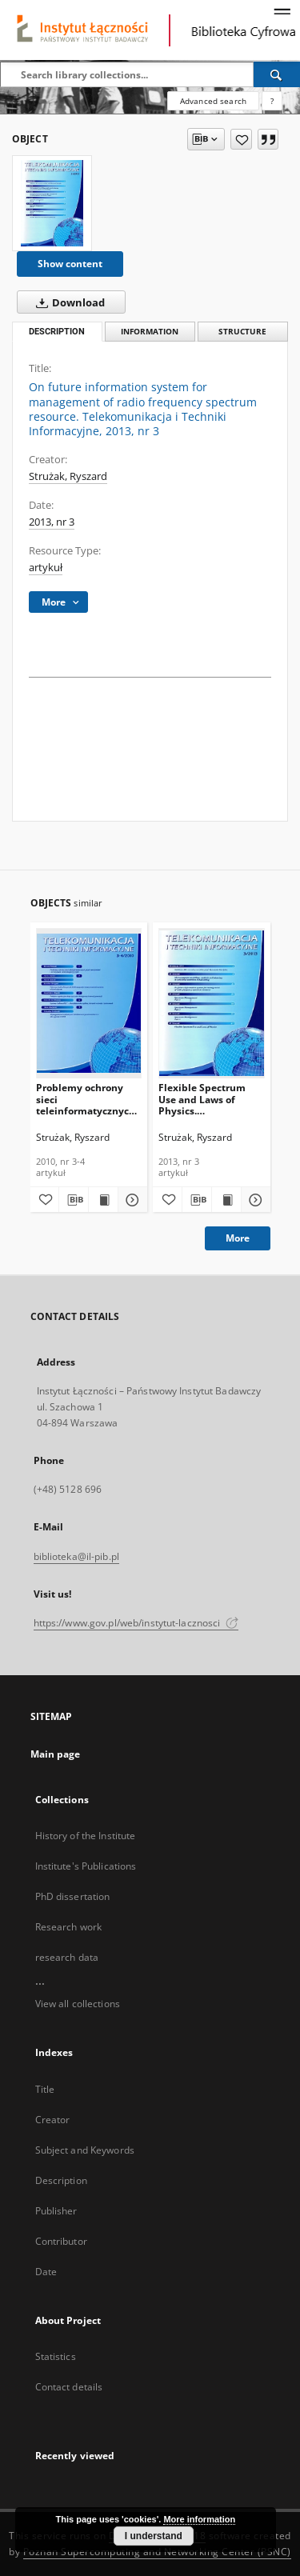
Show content (70, 263)
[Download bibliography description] (73, 1200)
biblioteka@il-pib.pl (76, 1556)
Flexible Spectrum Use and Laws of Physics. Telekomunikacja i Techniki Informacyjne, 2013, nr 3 (205, 1099)
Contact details (69, 2387)
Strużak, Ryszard (68, 476)
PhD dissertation (72, 1896)
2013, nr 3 (51, 522)
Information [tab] (149, 331)
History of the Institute (85, 1835)
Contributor (61, 2241)
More (238, 1238)
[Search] (277, 74)
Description (61, 2180)
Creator (52, 2119)
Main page (55, 1754)
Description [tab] (57, 331)
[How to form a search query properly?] (272, 100)
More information (199, 2519)
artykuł (45, 567)
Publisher (56, 2211)
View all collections (77, 2003)
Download (67, 302)
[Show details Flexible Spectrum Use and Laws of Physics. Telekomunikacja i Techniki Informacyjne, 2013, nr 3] (253, 1200)
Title (45, 2089)
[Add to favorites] (241, 139)
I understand (153, 2536)
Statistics (55, 2356)
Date (46, 2271)
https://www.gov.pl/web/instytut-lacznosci (136, 1623)
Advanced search (213, 100)
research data (67, 1957)
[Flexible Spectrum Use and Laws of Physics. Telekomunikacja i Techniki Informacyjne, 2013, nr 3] (211, 1003)
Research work (68, 1927)
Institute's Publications (86, 1866)
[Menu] (281, 13)
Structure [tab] (242, 331)
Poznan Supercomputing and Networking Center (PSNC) (157, 2551)
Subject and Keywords (84, 2150)
